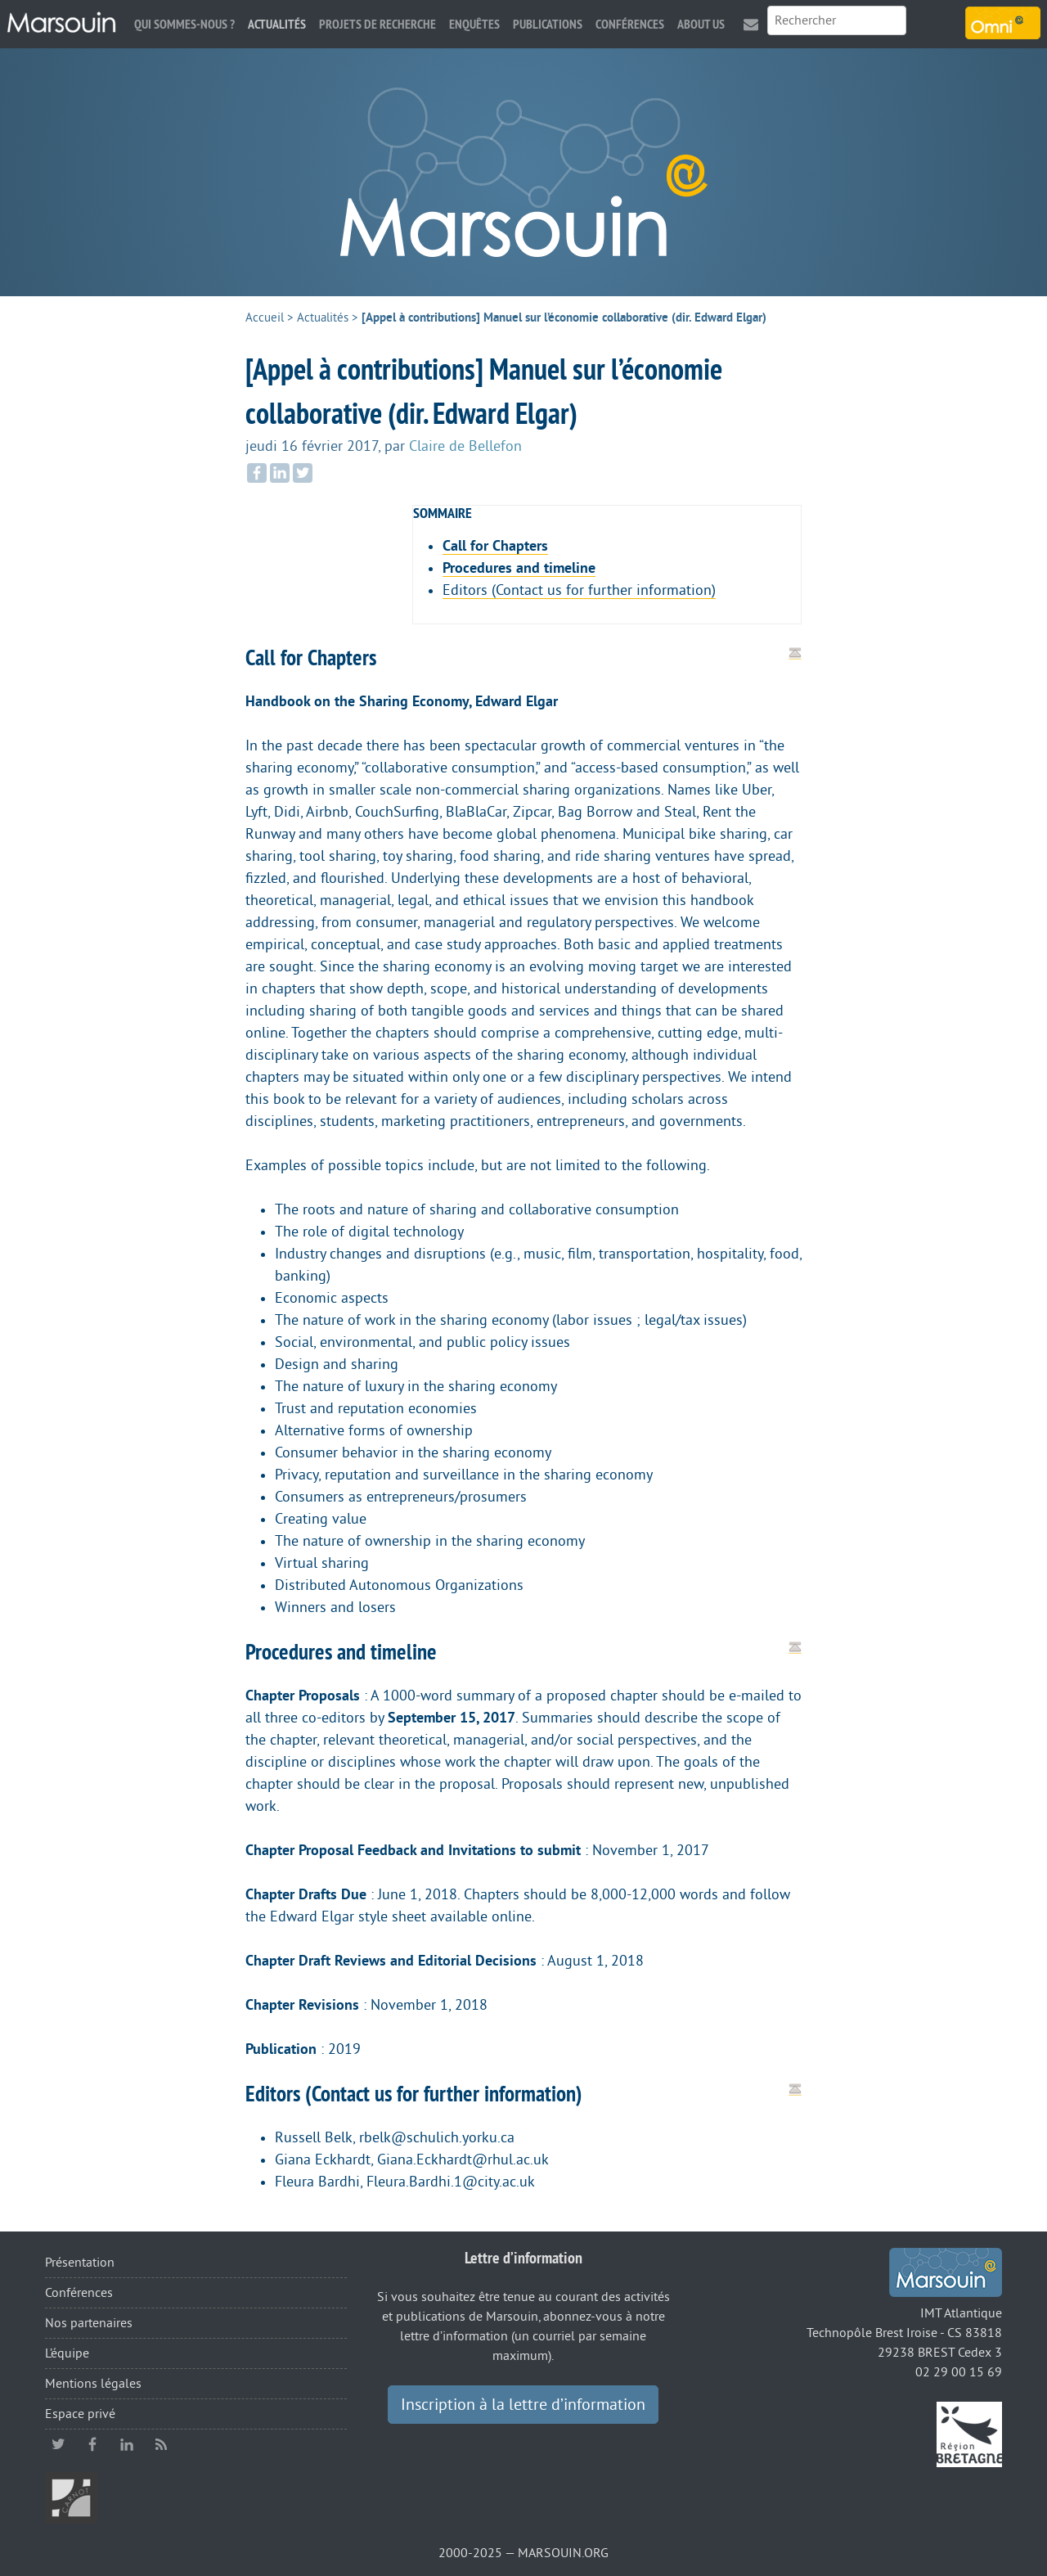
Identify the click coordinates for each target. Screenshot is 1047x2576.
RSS (161, 2444)
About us (701, 24)
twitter (58, 2444)
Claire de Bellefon (465, 446)
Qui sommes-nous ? (184, 24)
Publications (547, 24)
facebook (92, 2444)
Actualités (277, 24)
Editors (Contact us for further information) (579, 590)
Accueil (264, 318)
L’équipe (67, 2353)
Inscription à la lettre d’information (523, 2405)
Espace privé (80, 2414)
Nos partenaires (89, 2323)
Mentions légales (93, 2383)
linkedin (127, 2444)
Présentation (80, 2262)
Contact (751, 24)
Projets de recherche (377, 24)
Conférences (629, 24)
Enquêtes (474, 24)
